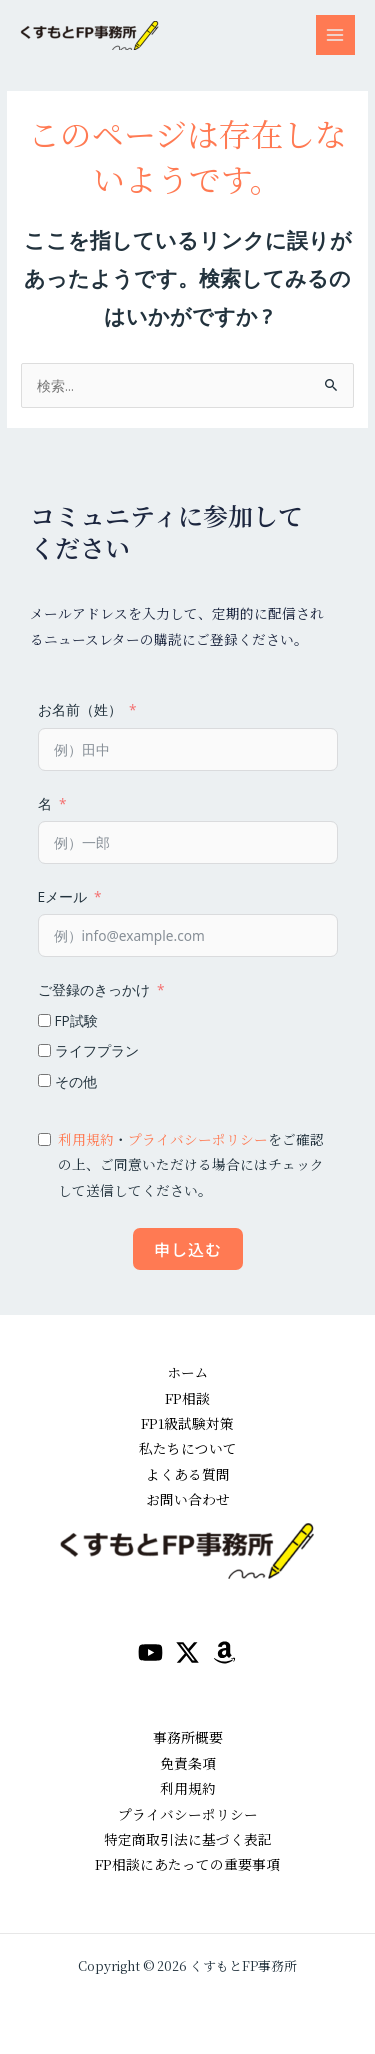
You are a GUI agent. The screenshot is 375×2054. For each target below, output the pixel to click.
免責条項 (188, 1763)
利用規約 (86, 1139)
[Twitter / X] (187, 1652)
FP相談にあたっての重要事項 (187, 1864)
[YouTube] (150, 1652)
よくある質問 (188, 1474)
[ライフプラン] (44, 1050)
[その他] (44, 1080)
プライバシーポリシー (198, 1139)
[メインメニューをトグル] (335, 34)
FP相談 (187, 1398)
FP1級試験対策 (187, 1423)
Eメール (62, 896)
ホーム (188, 1372)
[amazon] (224, 1652)
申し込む (188, 1249)
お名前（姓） (80, 709)
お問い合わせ (188, 1499)
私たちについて (188, 1448)
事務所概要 (188, 1737)
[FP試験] (44, 1020)
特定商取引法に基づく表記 (188, 1839)
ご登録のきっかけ (94, 989)
